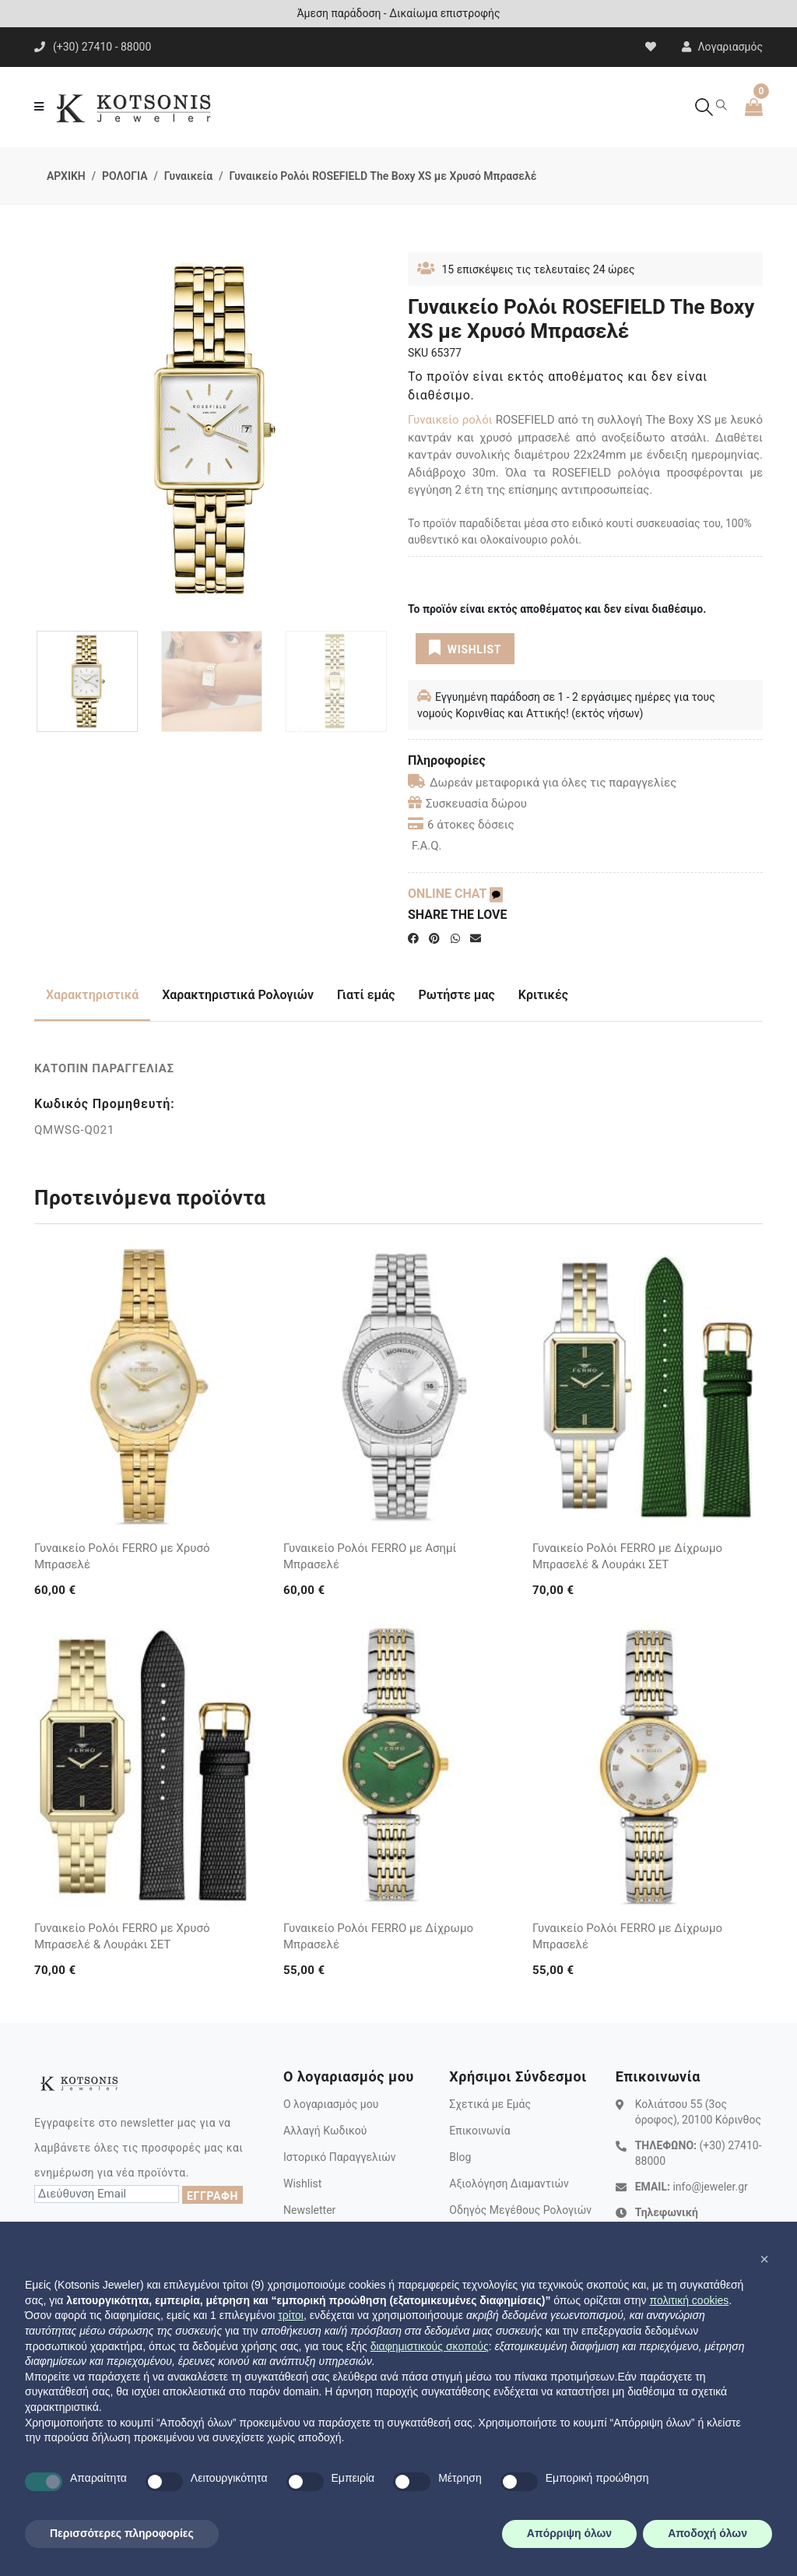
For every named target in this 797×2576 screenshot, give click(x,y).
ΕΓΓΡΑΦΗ (212, 2196)
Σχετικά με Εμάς (490, 2104)
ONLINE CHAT (455, 893)
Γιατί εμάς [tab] (366, 994)
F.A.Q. (427, 846)
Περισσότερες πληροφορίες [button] (122, 2533)
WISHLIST (465, 648)
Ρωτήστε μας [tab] (457, 994)
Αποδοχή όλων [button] (707, 2533)
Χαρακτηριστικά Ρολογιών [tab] (238, 994)
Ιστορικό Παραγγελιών (339, 2157)
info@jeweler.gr (709, 2186)
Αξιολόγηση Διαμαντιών (509, 2183)
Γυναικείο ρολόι (450, 420)
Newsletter (309, 2210)
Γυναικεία (188, 176)
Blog (460, 2157)
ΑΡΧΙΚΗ (66, 176)
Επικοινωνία (479, 2130)
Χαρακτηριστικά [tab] (92, 994)
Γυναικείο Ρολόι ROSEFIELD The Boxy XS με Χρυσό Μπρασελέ (382, 176)
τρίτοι (291, 2315)
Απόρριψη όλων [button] (569, 2533)
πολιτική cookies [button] (689, 2300)
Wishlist (302, 2183)
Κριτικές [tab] (543, 994)
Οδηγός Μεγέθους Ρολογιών (520, 2210)
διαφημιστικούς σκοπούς (429, 2346)
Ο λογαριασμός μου (330, 2104)
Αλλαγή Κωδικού (325, 2130)
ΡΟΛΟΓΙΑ (124, 176)
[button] (764, 2259)
